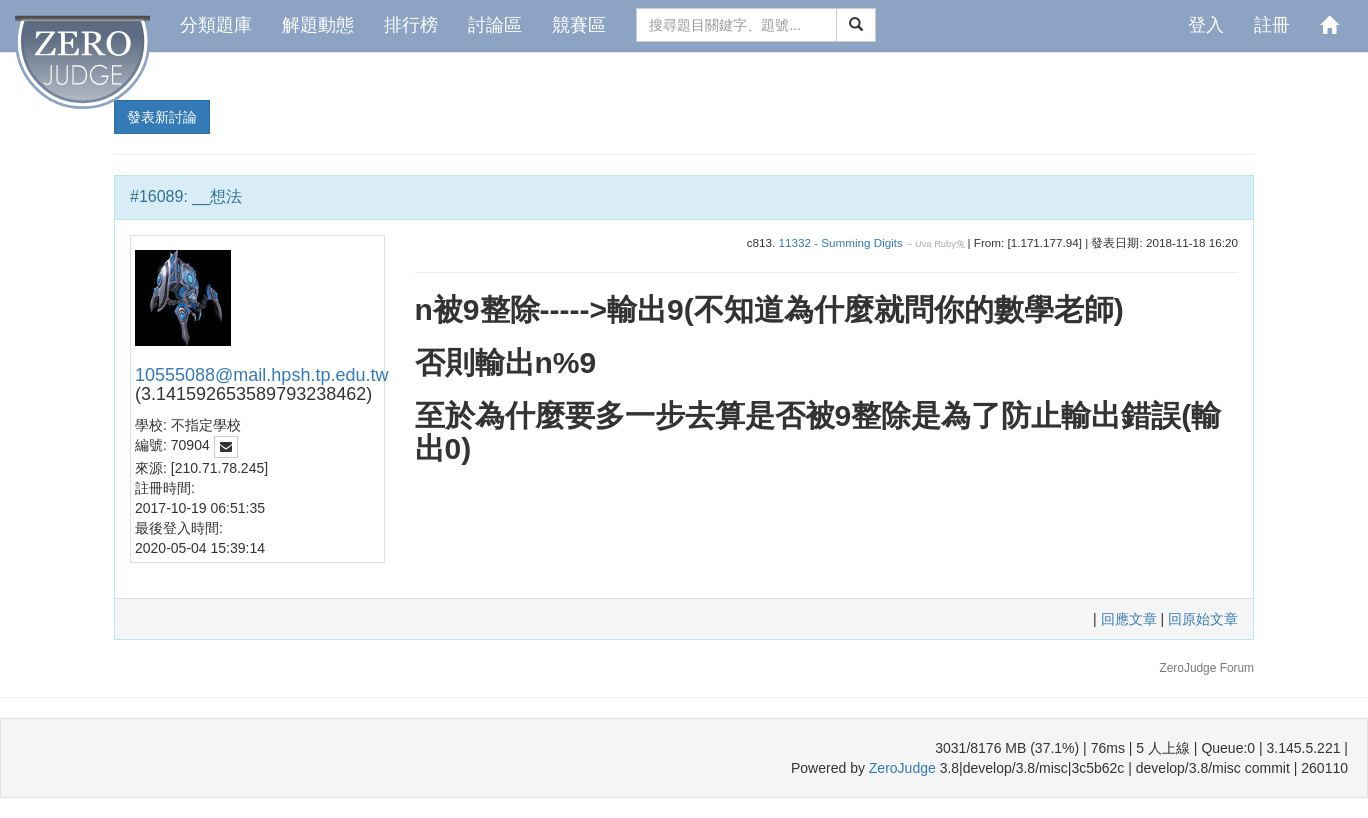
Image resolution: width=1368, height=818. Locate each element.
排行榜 (411, 25)
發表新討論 (162, 117)
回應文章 (1131, 619)
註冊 (1272, 25)
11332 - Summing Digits (840, 242)
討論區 (495, 25)
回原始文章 (1203, 619)
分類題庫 (216, 25)
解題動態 (318, 25)
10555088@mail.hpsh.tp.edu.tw (261, 375)
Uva (923, 244)
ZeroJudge (902, 768)
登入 (1206, 25)
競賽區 (579, 25)
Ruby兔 (949, 244)
